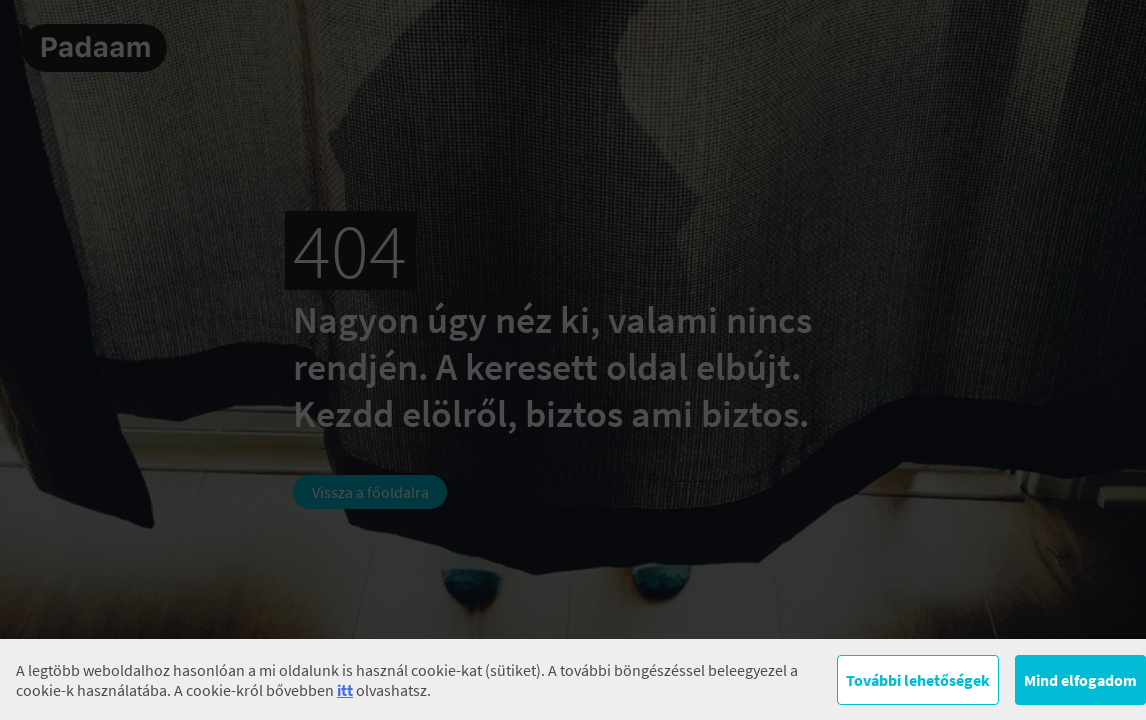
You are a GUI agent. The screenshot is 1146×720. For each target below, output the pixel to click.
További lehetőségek (918, 680)
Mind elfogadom (1080, 680)
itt (345, 690)
